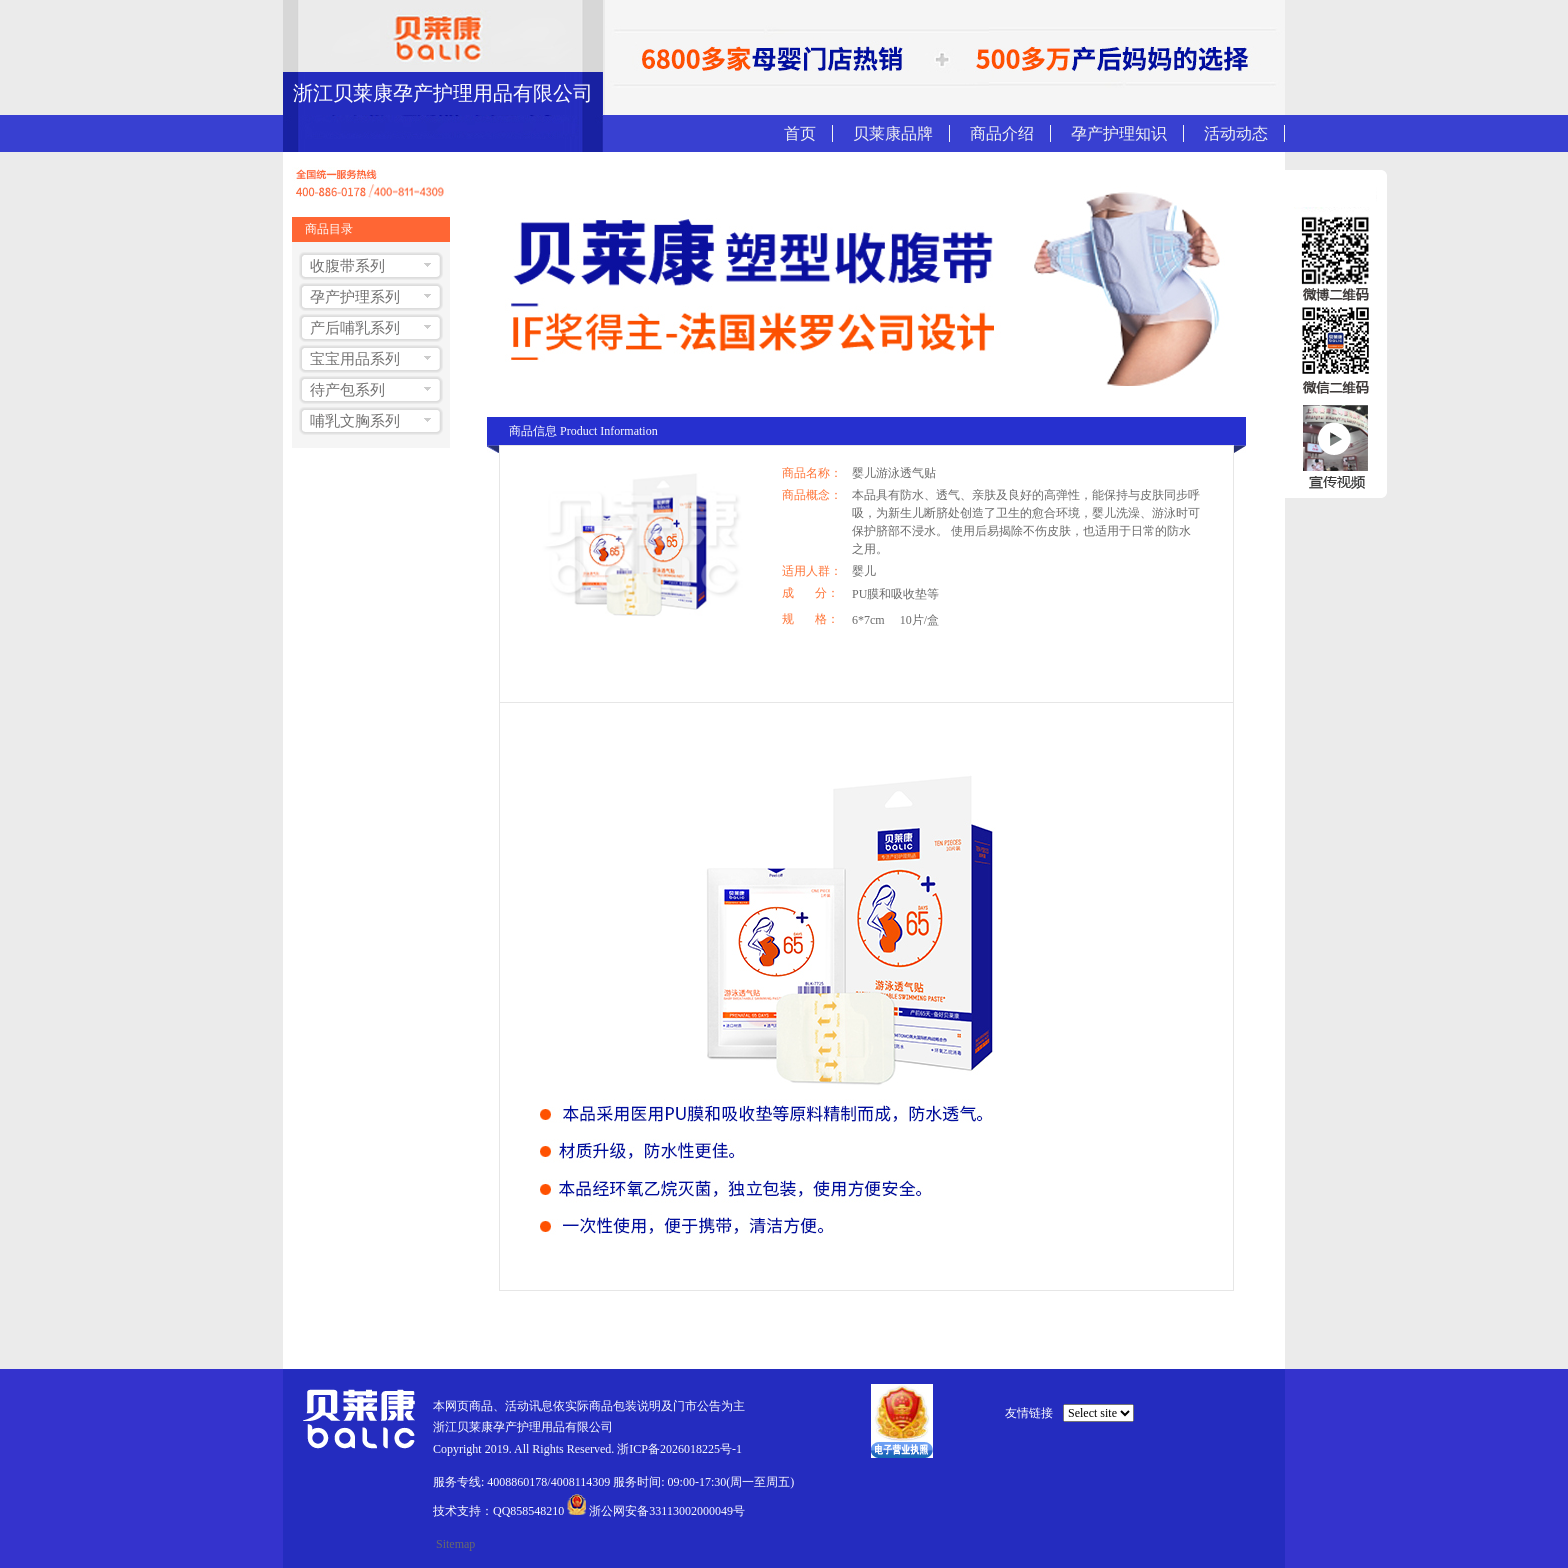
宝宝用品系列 (355, 359)
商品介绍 (1002, 133)
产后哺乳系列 (355, 328)
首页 (800, 133)
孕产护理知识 (1119, 133)
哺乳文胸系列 (355, 421)
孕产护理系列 (355, 297)
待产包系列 (347, 390)
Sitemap (455, 1544)
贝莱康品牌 (893, 133)
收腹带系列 (347, 266)
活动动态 (1236, 133)
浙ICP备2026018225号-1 (679, 1449)
